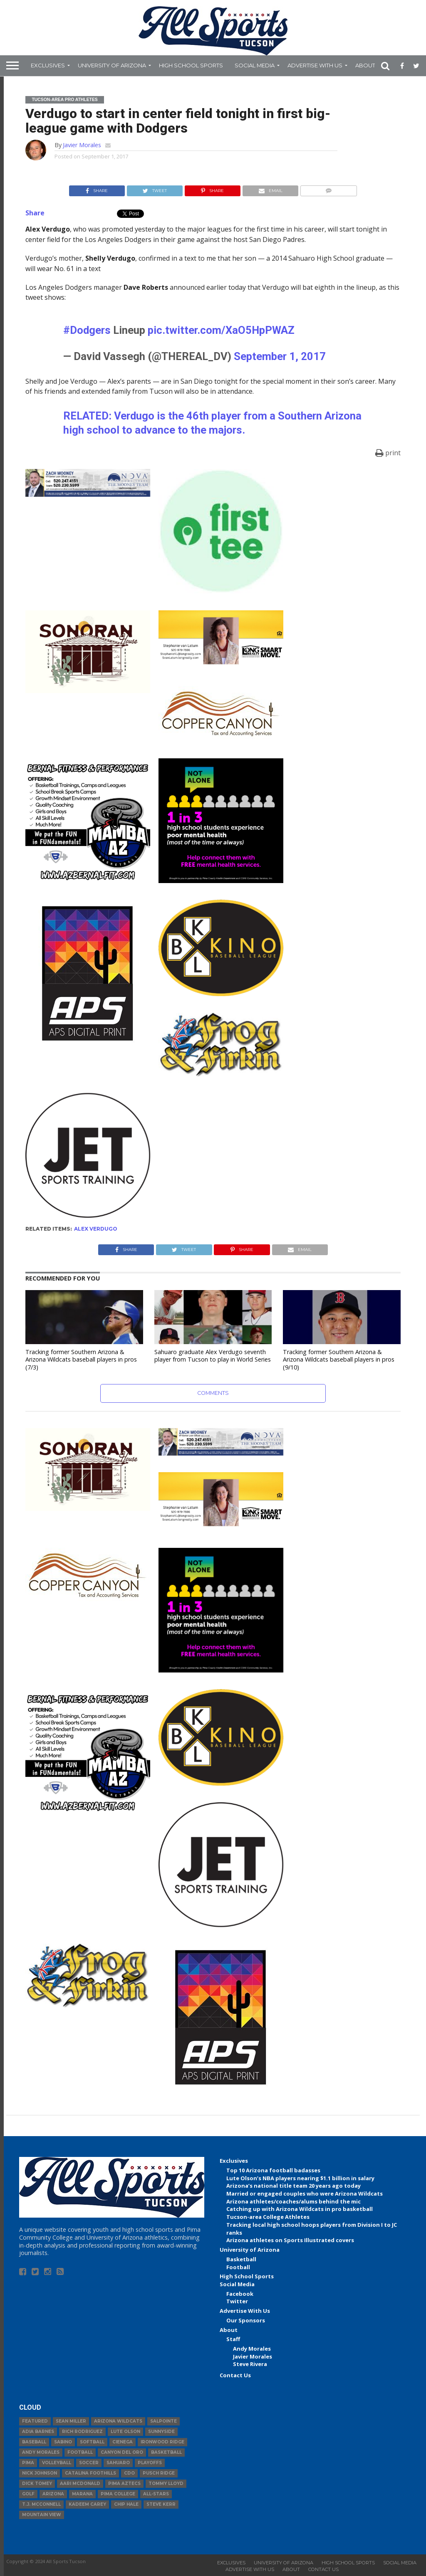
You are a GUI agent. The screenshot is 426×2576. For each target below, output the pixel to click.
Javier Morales (82, 145)
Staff (233, 2339)
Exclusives (48, 65)
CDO (129, 2473)
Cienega (122, 2442)
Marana (82, 2494)
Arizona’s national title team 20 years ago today (293, 2185)
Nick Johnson (39, 2473)
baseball (34, 2442)
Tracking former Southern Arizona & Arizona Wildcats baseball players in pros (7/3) (81, 1359)
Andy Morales (252, 2348)
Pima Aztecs (124, 2483)
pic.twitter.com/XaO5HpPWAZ (221, 330)
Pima (28, 2462)
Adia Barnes (38, 2431)
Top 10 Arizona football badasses (273, 2170)
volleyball (56, 2462)
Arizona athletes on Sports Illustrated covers (290, 2240)
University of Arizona (112, 65)
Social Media (255, 65)
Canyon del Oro (122, 2452)
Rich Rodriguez (82, 2431)
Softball (92, 2442)
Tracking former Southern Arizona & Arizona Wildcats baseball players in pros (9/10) (338, 1359)
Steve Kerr (161, 2504)
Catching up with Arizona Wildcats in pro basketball (299, 2209)
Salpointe (163, 2421)
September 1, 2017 (280, 356)
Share (35, 212)
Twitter (237, 2301)
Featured (35, 2421)
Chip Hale (126, 2504)
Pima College (118, 2494)
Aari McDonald (80, 2483)
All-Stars (156, 2494)
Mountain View (41, 2514)
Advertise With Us (314, 65)
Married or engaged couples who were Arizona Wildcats (304, 2193)
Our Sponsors (245, 2320)
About (365, 65)
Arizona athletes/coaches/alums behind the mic (293, 2201)
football (80, 2452)
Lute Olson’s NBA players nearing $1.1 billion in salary (300, 2178)
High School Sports (191, 65)
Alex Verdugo (95, 1229)
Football (238, 2267)
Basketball (241, 2259)
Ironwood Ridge (162, 2442)
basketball (166, 2452)
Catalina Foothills (90, 2473)
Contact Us (235, 2375)
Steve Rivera (250, 2364)
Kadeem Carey (87, 2504)
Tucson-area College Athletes (268, 2217)
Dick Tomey (37, 2483)
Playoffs (150, 2462)
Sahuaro (118, 2462)
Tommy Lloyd (166, 2483)
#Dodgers (87, 330)
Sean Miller (71, 2421)
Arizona (53, 2494)
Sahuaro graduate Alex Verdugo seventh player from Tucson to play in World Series (212, 1356)
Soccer (89, 2462)
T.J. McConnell (41, 2504)
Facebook (239, 2293)
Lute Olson (125, 2431)
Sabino (63, 2442)
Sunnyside (161, 2431)
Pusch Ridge (159, 2473)
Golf (28, 2494)
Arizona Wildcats (118, 2421)
